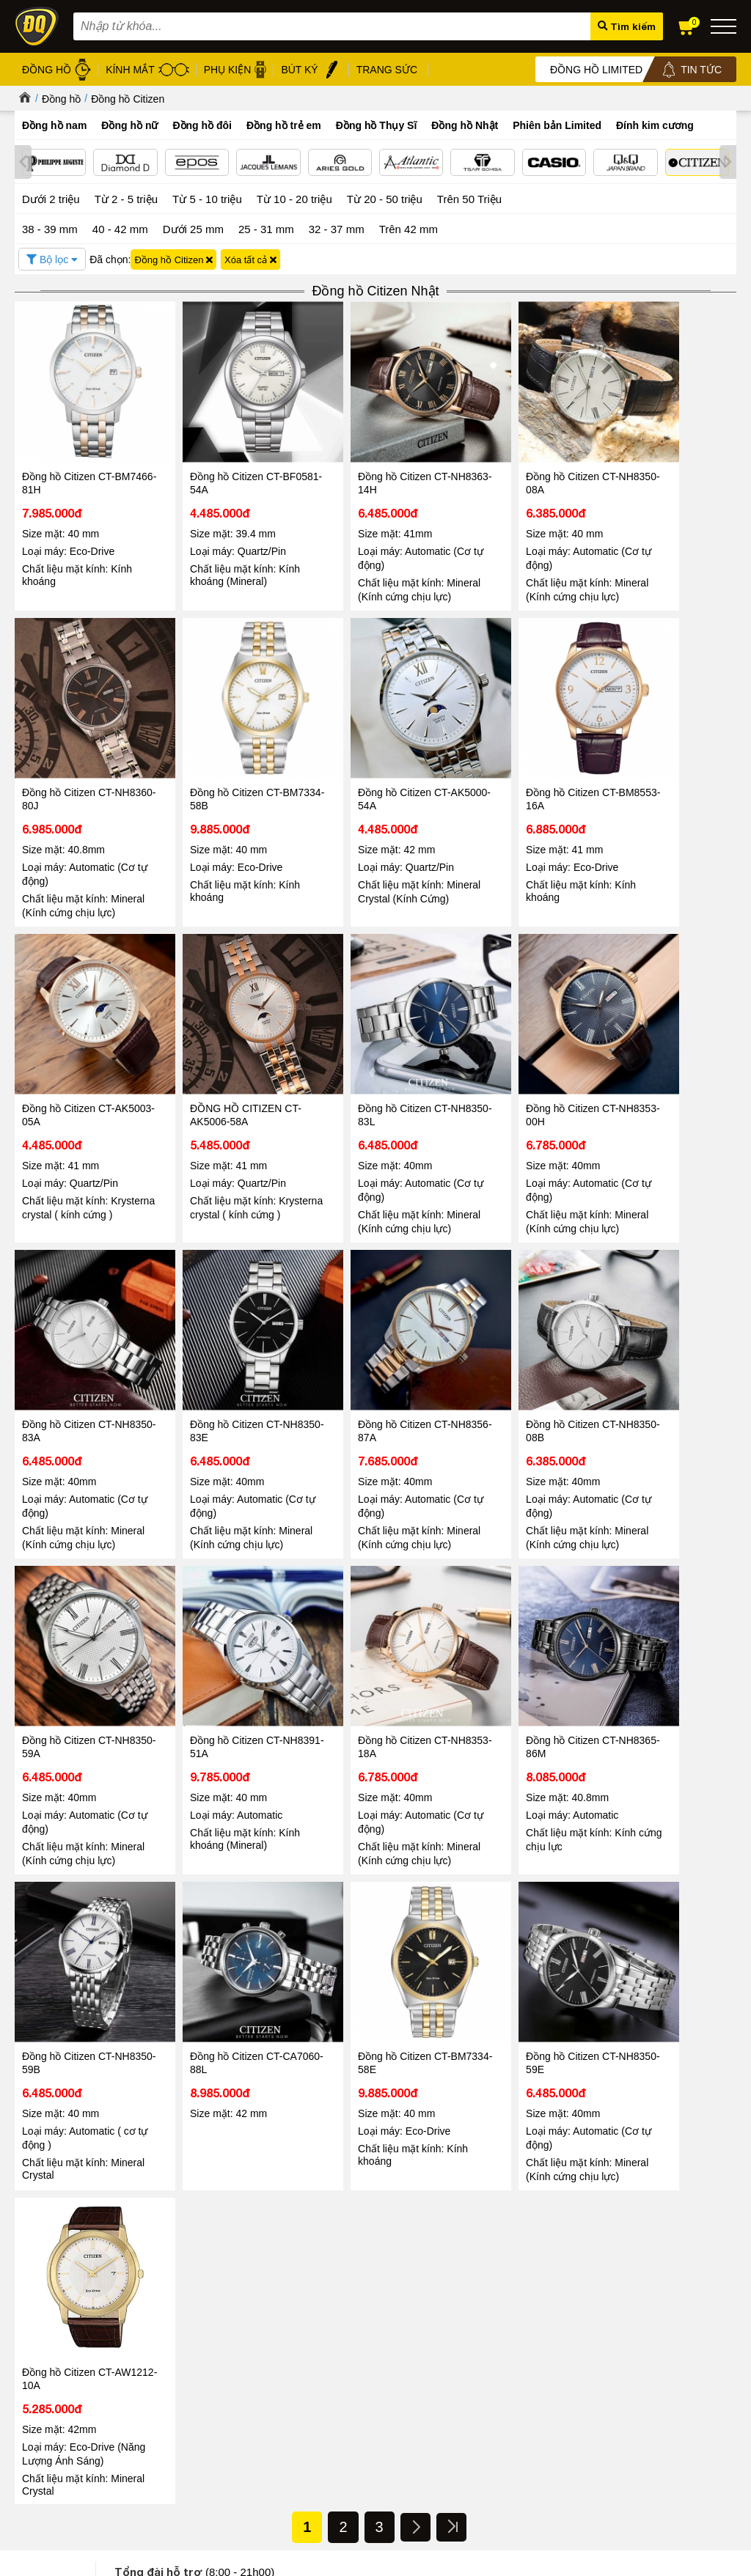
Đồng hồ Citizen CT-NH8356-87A (651, 1044)
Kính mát (312, 2324)
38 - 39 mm (50, 227)
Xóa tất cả (250, 258)
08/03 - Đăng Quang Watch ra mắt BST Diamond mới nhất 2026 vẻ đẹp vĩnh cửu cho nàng (119, 2177)
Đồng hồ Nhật (464, 125)
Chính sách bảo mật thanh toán (195, 2369)
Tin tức (59, 2128)
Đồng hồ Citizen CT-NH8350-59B (68, 1632)
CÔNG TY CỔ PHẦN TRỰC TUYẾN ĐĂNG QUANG (487, 2473)
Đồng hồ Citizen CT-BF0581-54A (214, 459)
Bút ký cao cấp (324, 2375)
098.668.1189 (230, 1872)
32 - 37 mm (336, 227)
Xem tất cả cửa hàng (461, 2426)
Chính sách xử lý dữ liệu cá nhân (199, 2352)
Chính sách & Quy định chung (192, 2308)
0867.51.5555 (230, 1893)
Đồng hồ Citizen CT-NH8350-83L (68, 1044)
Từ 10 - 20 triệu (294, 198)
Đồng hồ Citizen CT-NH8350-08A (505, 459)
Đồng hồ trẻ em (283, 125)
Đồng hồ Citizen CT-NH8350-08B (68, 1338)
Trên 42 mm (408, 227)
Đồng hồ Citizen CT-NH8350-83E (505, 1044)
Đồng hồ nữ (129, 125)
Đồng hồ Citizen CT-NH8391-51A (360, 1338)
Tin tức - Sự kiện (375, 1939)
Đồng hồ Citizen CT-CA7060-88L (214, 1632)
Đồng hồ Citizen (127, 99)
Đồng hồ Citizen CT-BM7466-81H (68, 459)
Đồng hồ (61, 99)
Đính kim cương (655, 125)
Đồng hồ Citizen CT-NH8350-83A (360, 1044)
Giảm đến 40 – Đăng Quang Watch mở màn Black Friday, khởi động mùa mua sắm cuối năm (358, 2185)
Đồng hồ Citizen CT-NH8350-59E (505, 1632)
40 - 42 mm (120, 227)
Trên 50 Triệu (469, 198)
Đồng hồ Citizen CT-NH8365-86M (651, 1338)
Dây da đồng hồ (327, 2341)
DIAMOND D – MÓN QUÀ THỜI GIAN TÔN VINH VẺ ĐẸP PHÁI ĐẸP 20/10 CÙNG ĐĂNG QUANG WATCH (605, 2185)
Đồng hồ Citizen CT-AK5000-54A (214, 752)
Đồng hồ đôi (202, 125)
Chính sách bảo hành (174, 2386)
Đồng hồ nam (54, 125)
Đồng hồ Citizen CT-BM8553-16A (360, 752)
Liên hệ (30, 2384)
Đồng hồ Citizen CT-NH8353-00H (214, 1044)
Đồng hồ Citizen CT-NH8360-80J (651, 459)
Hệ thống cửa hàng (56, 2339)
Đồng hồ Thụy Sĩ (376, 125)
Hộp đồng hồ (321, 2392)
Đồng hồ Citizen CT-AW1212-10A (651, 1632)
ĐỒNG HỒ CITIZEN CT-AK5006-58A (661, 752)
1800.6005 (198, 1849)
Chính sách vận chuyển (178, 2420)
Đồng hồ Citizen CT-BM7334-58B (68, 752)
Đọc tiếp (50, 2225)
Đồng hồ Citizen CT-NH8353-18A (505, 1338)
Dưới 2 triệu (51, 198)
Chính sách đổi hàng (173, 2403)
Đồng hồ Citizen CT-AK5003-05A (505, 752)
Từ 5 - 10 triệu (207, 198)
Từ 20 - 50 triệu (384, 198)
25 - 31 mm (266, 227)
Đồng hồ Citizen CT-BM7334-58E (360, 1632)
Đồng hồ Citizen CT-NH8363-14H (360, 459)
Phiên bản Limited (557, 125)
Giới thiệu (35, 2305)
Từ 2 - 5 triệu (126, 198)
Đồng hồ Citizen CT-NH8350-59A (214, 1338)
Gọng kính (315, 2358)
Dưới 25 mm (193, 228)
